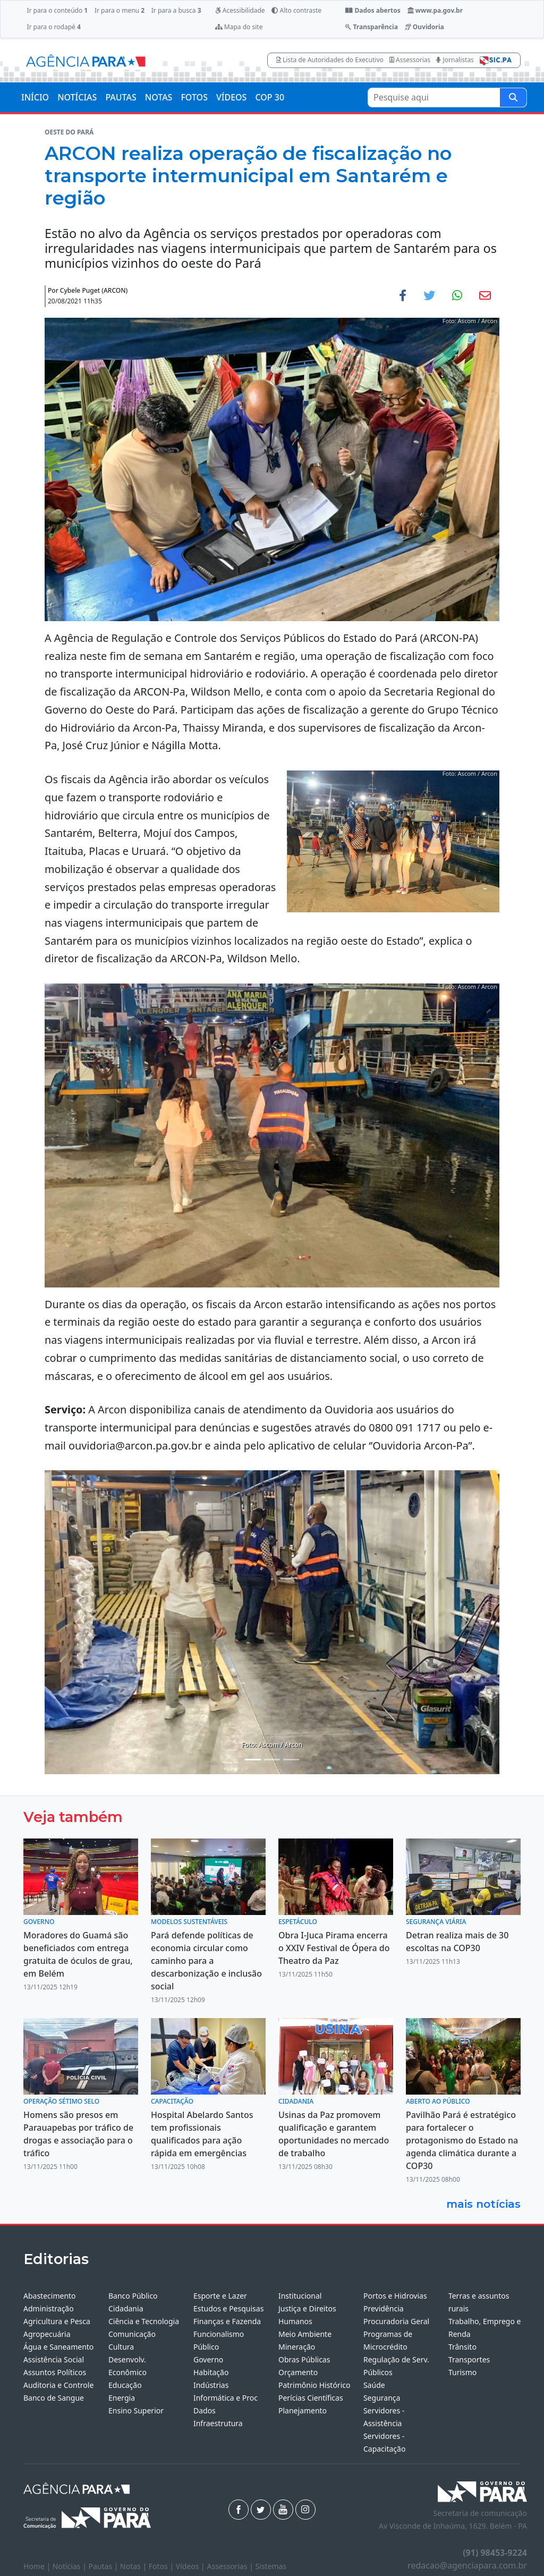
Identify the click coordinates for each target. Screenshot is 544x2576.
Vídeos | (191, 2566)
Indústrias (210, 2385)
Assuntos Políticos (54, 2372)
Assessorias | (231, 2566)
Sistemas (271, 2566)
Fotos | (162, 2566)
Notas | (134, 2566)
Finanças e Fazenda (227, 2321)
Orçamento (298, 2372)
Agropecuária (47, 2334)
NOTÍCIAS (77, 97)
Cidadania (125, 2308)
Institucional (299, 2296)
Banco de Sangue (53, 2398)
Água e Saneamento (58, 2347)
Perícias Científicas (310, 2398)
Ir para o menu (119, 10)
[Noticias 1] (253, 1759)
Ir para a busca (176, 10)
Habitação (210, 2372)
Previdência (383, 2308)
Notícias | (71, 2566)
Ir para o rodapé (53, 26)
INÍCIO (35, 97)
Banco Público (133, 2296)
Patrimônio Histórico (314, 2385)
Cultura (121, 2347)
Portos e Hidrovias (395, 2296)
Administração (48, 2308)
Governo (208, 2359)
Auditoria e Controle (58, 2385)
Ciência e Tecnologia (143, 2321)
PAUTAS (120, 97)
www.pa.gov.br (435, 10)
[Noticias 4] (272, 1759)
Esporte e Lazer (220, 2296)
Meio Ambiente (305, 2334)
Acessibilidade (240, 10)
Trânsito (462, 2347)
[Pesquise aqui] (513, 97)
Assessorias (409, 59)
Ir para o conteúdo (57, 10)
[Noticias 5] (291, 1759)
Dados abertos (372, 10)
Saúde (374, 2385)
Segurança (381, 2398)
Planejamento (302, 2410)
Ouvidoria (424, 26)
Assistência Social (53, 2359)
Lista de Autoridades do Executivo (330, 59)
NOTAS (159, 97)
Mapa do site (239, 26)
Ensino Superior (136, 2410)
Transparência (371, 26)
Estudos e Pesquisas (228, 2308)
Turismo (462, 2372)
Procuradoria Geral (396, 2321)
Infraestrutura (218, 2423)
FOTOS (194, 97)
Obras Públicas (304, 2359)
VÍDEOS (231, 97)
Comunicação (132, 2334)
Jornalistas (455, 59)
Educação (125, 2385)
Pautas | (105, 2566)
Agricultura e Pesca (56, 2321)
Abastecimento (49, 2296)
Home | (38, 2566)
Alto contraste (296, 10)
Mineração (296, 2347)
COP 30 (269, 97)
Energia (121, 2398)
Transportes (469, 2359)
